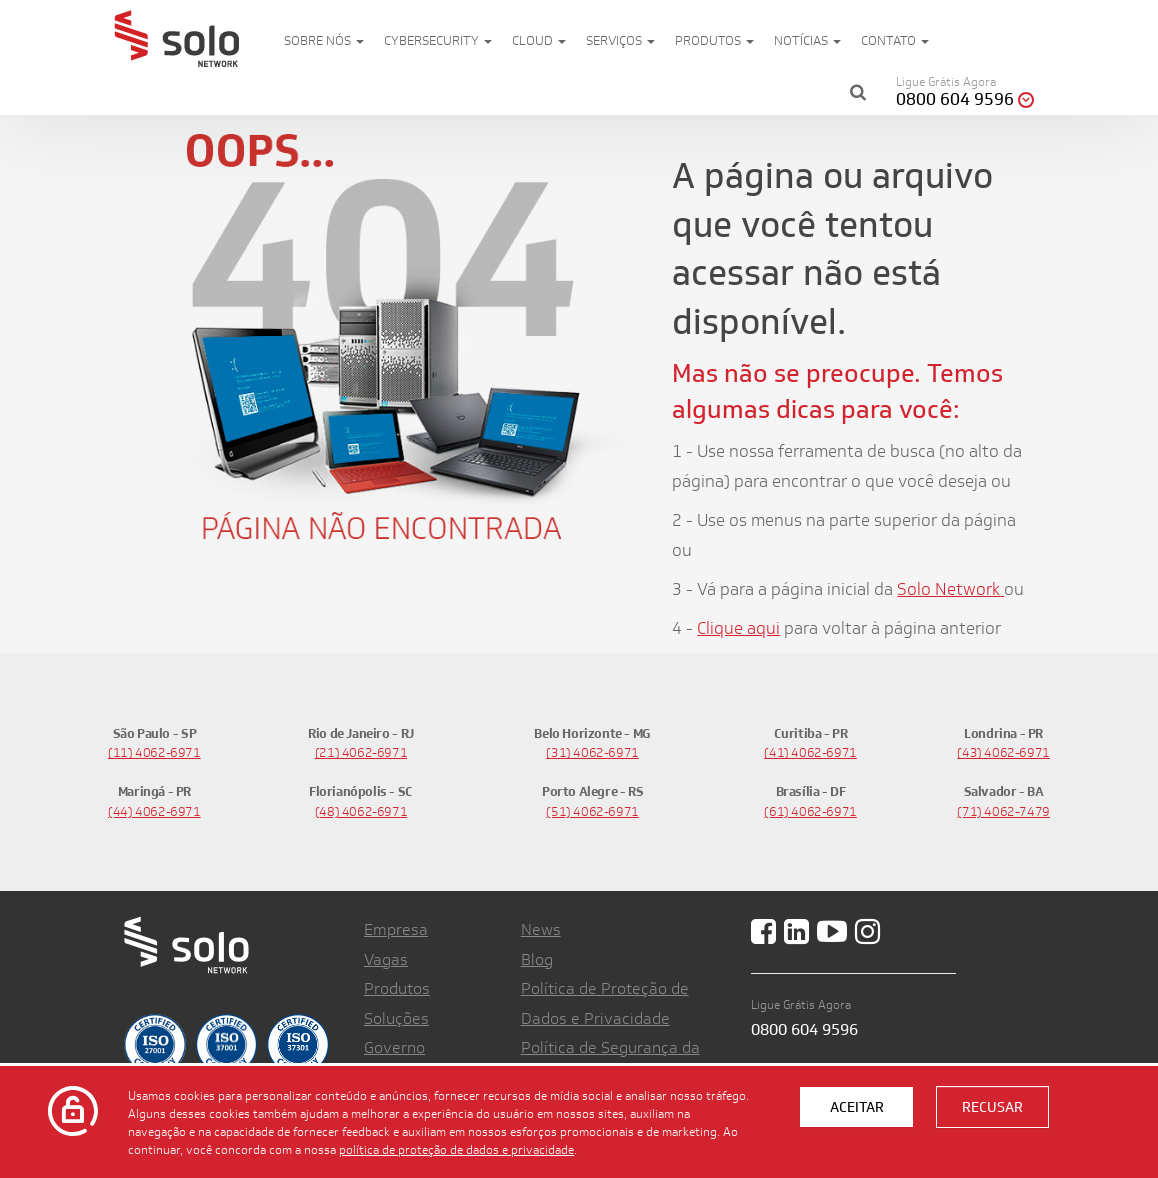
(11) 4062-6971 (154, 752)
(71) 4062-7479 (1003, 811)
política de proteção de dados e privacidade (456, 1149)
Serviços (620, 40)
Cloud (539, 40)
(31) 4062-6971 (592, 752)
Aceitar (857, 1107)
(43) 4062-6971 (1003, 752)
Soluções (396, 1018)
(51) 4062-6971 (592, 811)
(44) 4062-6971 (154, 811)
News (541, 929)
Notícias (807, 40)
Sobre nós (324, 40)
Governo (394, 1047)
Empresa (396, 929)
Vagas (386, 959)
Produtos (714, 40)
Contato (895, 40)
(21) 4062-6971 (361, 752)
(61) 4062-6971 (810, 811)
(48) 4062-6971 (361, 811)
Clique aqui (738, 628)
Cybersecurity (438, 40)
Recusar (992, 1107)
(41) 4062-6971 (810, 752)
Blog (537, 959)
